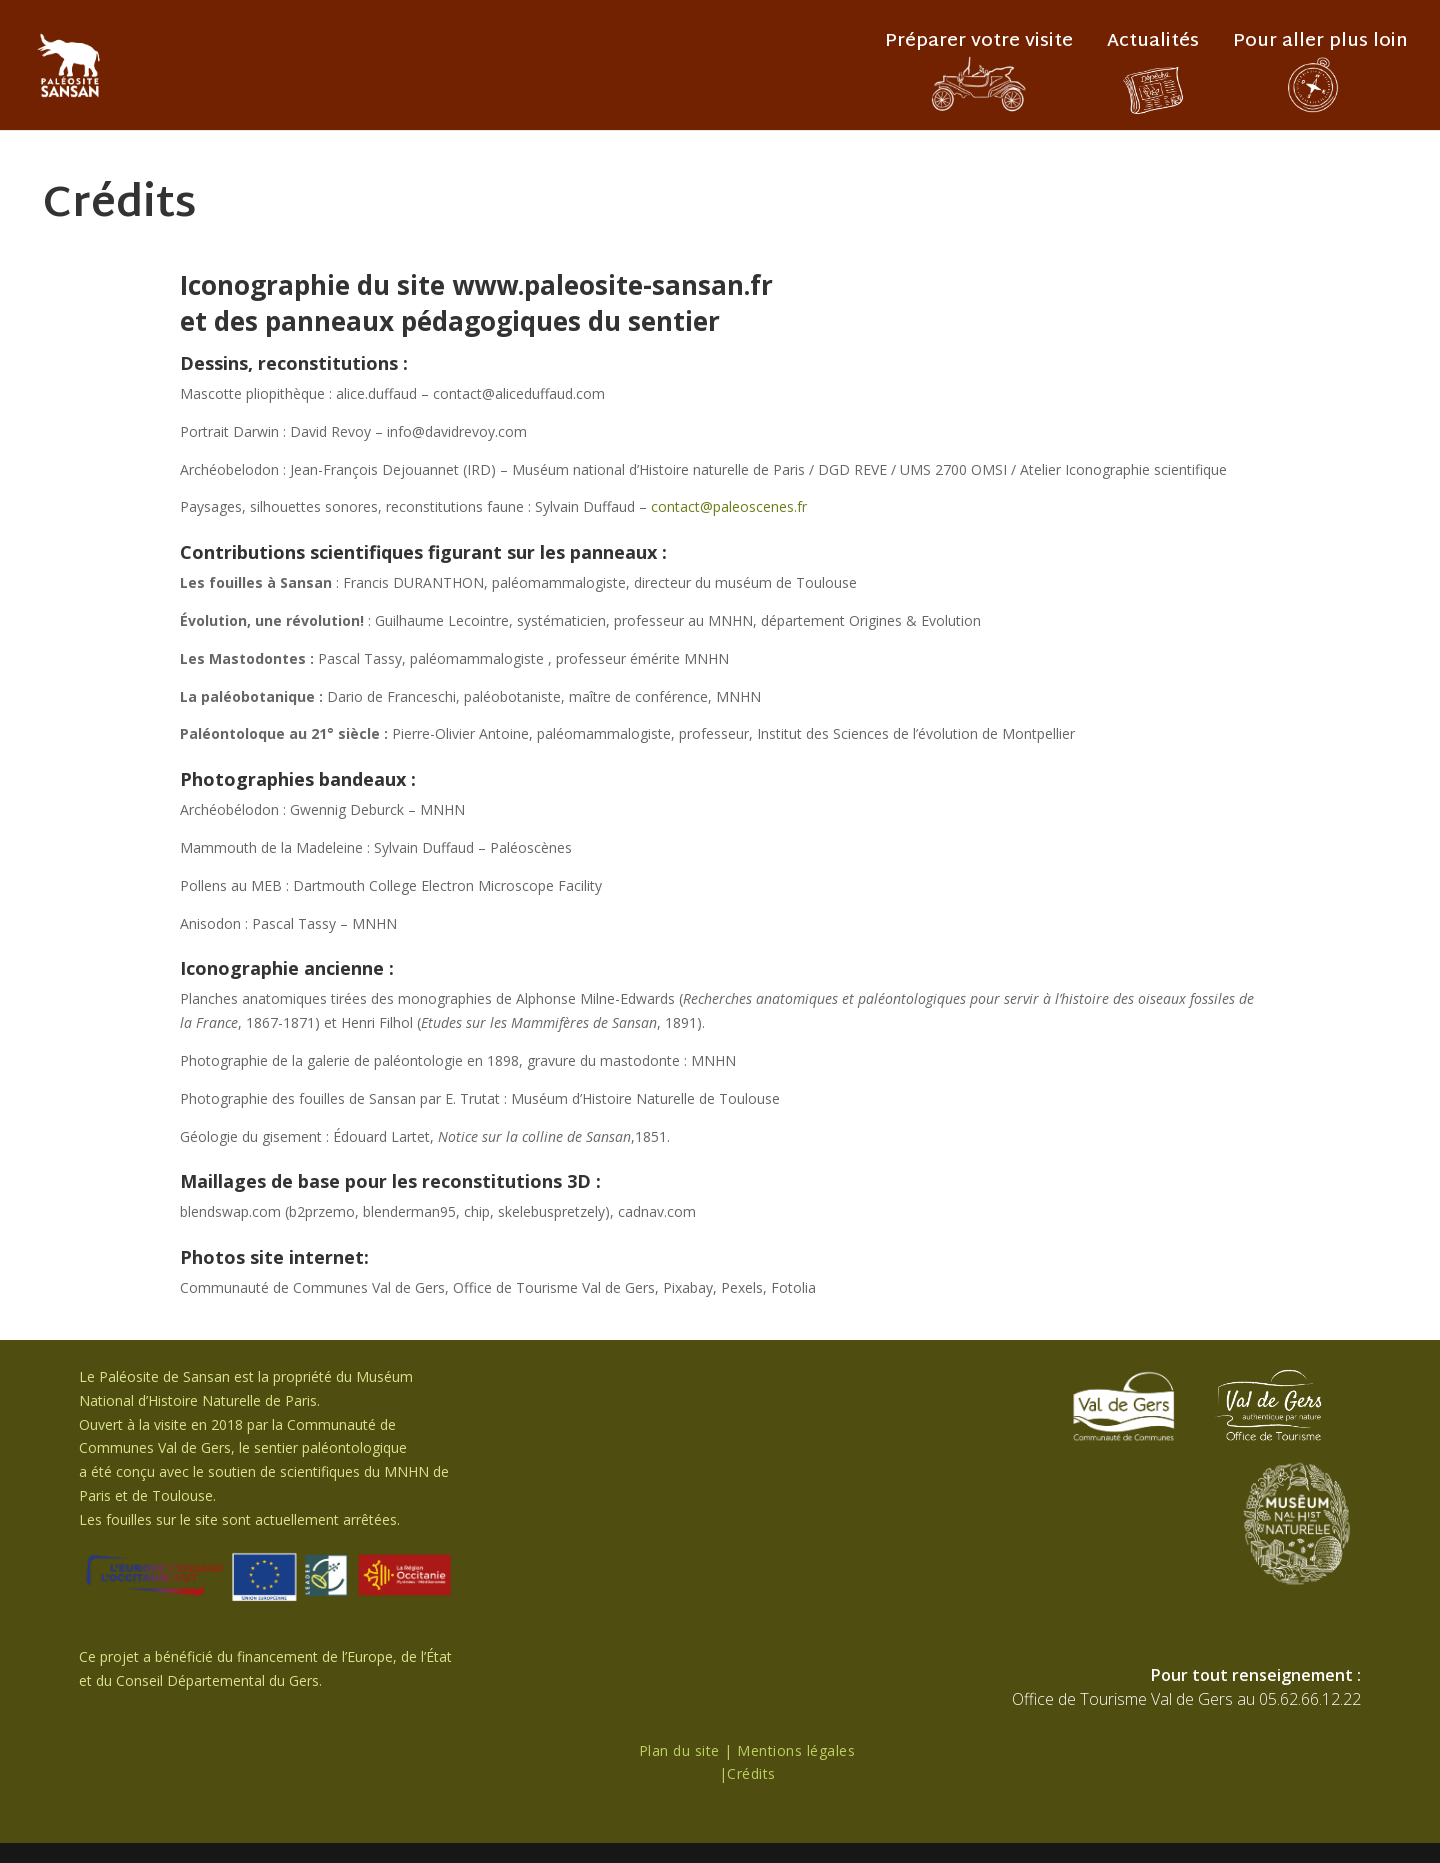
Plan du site (679, 1750)
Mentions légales (796, 1750)
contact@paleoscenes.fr (729, 506)
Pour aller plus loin (1320, 46)
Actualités (1153, 46)
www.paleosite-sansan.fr (612, 285)
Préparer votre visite (979, 46)
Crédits (751, 1773)
